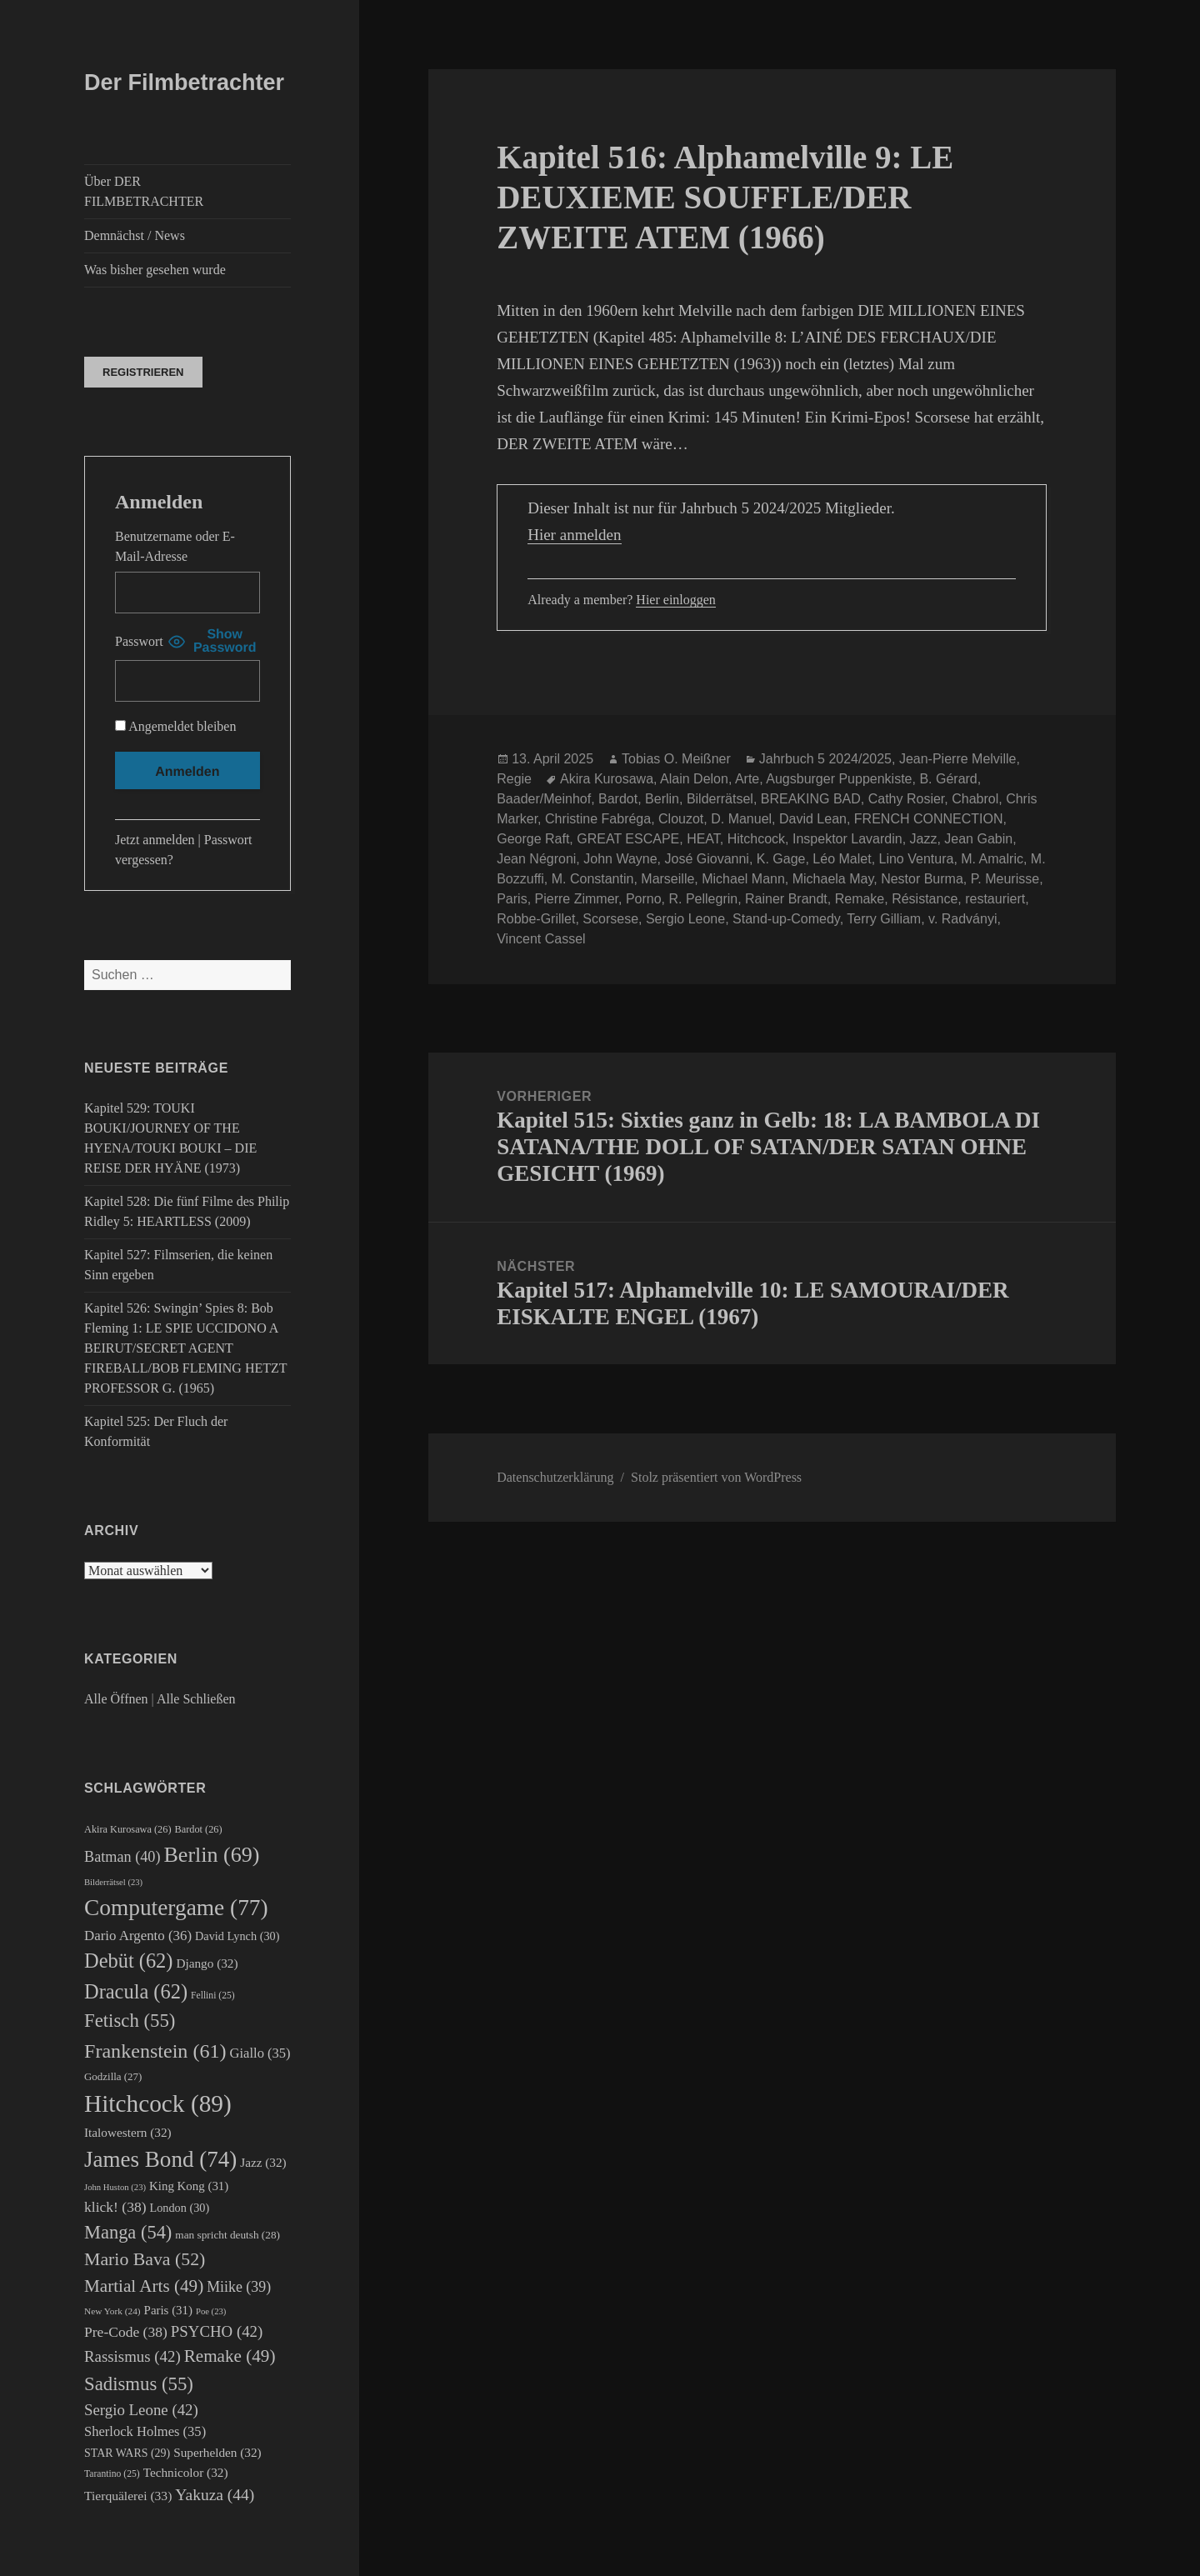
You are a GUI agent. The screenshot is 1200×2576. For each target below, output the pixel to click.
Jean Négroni (536, 859)
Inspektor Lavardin (847, 839)
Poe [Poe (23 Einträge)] (211, 2311)
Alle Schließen (196, 1699)
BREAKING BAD (811, 799)
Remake (860, 899)
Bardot (618, 799)
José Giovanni (706, 859)
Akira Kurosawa (606, 779)
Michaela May (833, 879)
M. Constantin (593, 879)
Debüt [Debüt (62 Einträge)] (128, 1960)
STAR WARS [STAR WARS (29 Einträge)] (127, 2453)
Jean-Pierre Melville (958, 759)
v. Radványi (962, 919)
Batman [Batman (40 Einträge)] (122, 1856)
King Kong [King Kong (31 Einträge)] (188, 2186)
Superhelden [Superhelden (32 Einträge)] (217, 2452)
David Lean (813, 819)
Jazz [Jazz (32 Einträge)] (263, 2162)
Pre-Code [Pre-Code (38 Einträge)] (126, 2331)
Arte (747, 779)
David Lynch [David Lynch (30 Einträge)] (237, 1936)
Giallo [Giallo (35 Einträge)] (260, 2053)
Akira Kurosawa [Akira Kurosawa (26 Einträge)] (128, 1829)
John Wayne (620, 859)
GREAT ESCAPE (628, 839)
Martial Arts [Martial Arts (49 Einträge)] (143, 2286)
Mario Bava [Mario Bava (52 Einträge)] (144, 2259)
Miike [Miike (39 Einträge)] (239, 2286)
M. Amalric (992, 859)
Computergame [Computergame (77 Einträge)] (176, 1907)
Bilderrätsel (720, 799)
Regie (514, 779)
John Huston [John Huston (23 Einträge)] (115, 2187)
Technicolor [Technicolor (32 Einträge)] (185, 2472)
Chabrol (975, 799)
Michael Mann (743, 879)
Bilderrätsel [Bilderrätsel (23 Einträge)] (113, 1882)
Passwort (139, 641)
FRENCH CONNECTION (928, 819)
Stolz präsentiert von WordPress (716, 1477)
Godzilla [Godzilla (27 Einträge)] (113, 2076)
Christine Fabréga (598, 819)
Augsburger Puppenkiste (839, 779)
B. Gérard (948, 779)
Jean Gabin (978, 839)
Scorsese (610, 919)
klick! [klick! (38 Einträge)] (115, 2206)
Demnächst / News (134, 235)
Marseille (667, 879)
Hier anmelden (574, 534)
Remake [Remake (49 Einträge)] (230, 2356)
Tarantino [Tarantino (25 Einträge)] (112, 2473)
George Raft (533, 839)
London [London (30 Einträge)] (180, 2207)
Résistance (925, 899)
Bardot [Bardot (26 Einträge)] (198, 1829)
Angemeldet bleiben (175, 726)
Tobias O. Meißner (676, 759)
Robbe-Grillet (536, 919)
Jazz (924, 839)
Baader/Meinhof (544, 799)
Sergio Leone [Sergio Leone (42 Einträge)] (141, 2409)
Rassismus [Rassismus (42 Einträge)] (132, 2356)
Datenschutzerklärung (555, 1477)
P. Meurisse (1005, 879)
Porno (644, 899)
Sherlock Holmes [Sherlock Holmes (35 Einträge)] (145, 2431)
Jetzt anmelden (155, 840)
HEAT (703, 839)
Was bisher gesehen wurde (155, 270)
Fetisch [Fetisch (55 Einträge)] (129, 2020)
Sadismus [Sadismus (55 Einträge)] (138, 2383)
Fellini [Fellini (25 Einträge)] (213, 1995)
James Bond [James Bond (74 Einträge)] (160, 2159)
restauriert (995, 899)
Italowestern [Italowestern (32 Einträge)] (128, 2132)
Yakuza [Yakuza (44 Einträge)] (214, 2494)
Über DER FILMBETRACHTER (143, 191)
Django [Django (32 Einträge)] (207, 1963)
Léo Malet (841, 859)
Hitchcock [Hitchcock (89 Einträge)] (158, 2103)
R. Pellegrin (703, 899)
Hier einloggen (676, 600)
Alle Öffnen (116, 1699)
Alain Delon (694, 779)
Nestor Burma (922, 879)
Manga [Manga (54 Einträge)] (128, 2232)
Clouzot (680, 819)
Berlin (662, 799)
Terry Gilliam (884, 919)
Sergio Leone (685, 919)
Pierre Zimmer (576, 899)
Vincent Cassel (541, 939)
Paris (512, 899)
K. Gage (781, 859)
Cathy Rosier (906, 799)
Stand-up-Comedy (786, 919)
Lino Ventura (916, 859)
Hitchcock (756, 839)
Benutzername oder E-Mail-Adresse (175, 546)
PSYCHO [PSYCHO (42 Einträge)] (216, 2331)
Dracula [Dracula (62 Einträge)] (136, 1991)
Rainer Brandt (786, 899)
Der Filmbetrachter (184, 82)
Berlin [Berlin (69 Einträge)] (211, 1855)
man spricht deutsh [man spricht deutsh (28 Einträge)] (227, 2234)
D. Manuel (741, 819)
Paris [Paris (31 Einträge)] (168, 2310)
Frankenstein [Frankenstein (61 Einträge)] (155, 2051)
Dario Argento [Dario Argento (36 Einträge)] (138, 1935)
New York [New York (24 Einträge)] (112, 2311)
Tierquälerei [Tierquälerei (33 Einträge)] (128, 2495)
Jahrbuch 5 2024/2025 (825, 759)
